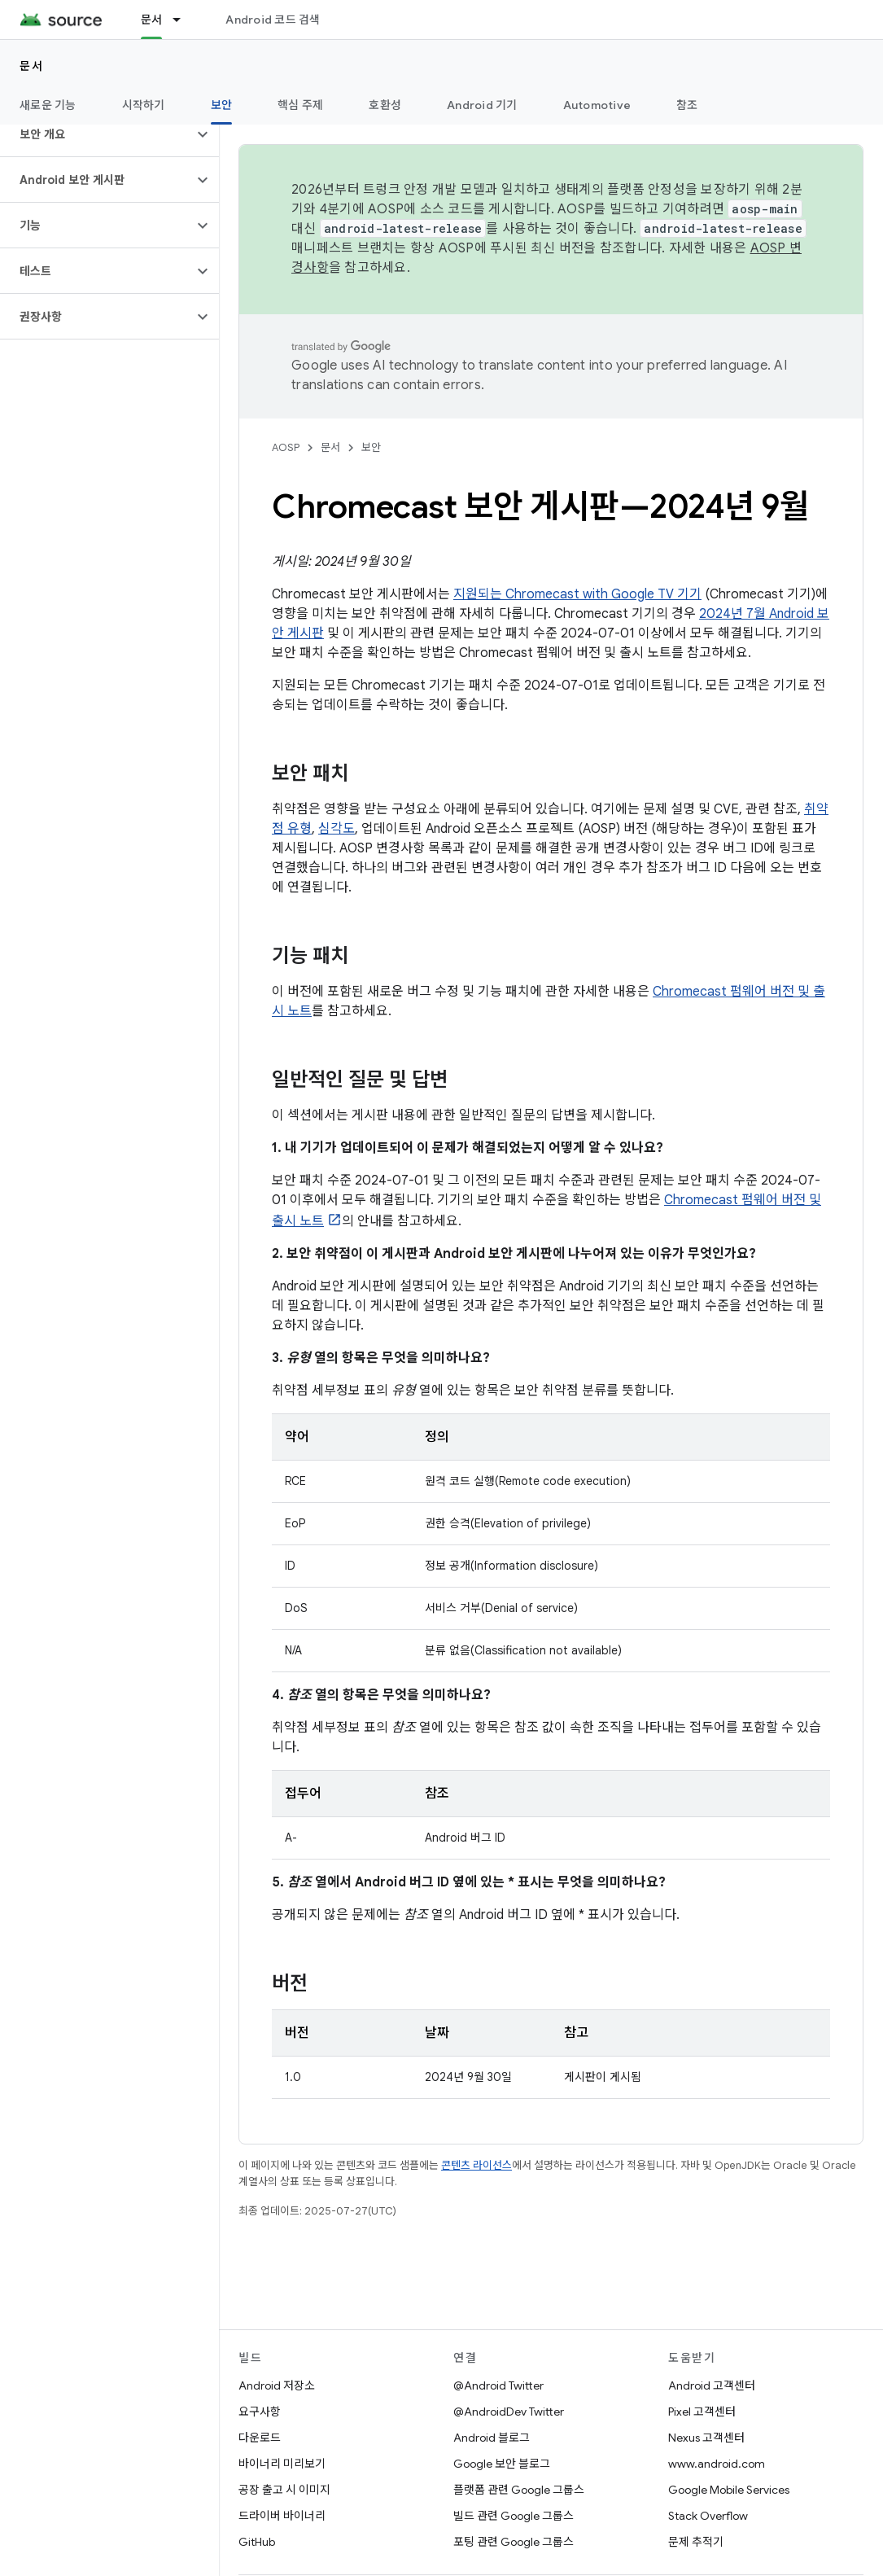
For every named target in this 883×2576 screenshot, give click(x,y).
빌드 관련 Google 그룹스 (513, 2515)
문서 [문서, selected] (152, 19)
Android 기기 (482, 105)
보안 (371, 447)
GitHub (256, 2541)
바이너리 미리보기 (282, 2463)
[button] (96, 134)
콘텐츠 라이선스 (476, 2165)
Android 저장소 (276, 2385)
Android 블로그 (491, 2437)
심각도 (336, 829)
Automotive (597, 105)
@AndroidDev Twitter (508, 2411)
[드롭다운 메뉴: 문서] (184, 19)
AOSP (285, 447)
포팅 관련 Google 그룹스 (513, 2541)
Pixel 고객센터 (702, 2411)
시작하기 (143, 105)
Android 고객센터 (711, 2385)
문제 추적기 (695, 2541)
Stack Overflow (708, 2515)
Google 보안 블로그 (501, 2463)
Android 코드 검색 (272, 19)
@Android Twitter (498, 2385)
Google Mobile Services (728, 2489)
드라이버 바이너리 (282, 2515)
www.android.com (716, 2463)
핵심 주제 (300, 105)
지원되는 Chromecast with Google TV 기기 (577, 594)
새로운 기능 (48, 105)
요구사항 (259, 2411)
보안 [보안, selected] (222, 105)
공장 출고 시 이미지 (284, 2489)
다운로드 (259, 2437)
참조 (687, 105)
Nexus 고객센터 (706, 2437)
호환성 (385, 105)
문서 (31, 66)
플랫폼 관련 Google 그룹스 (518, 2489)
